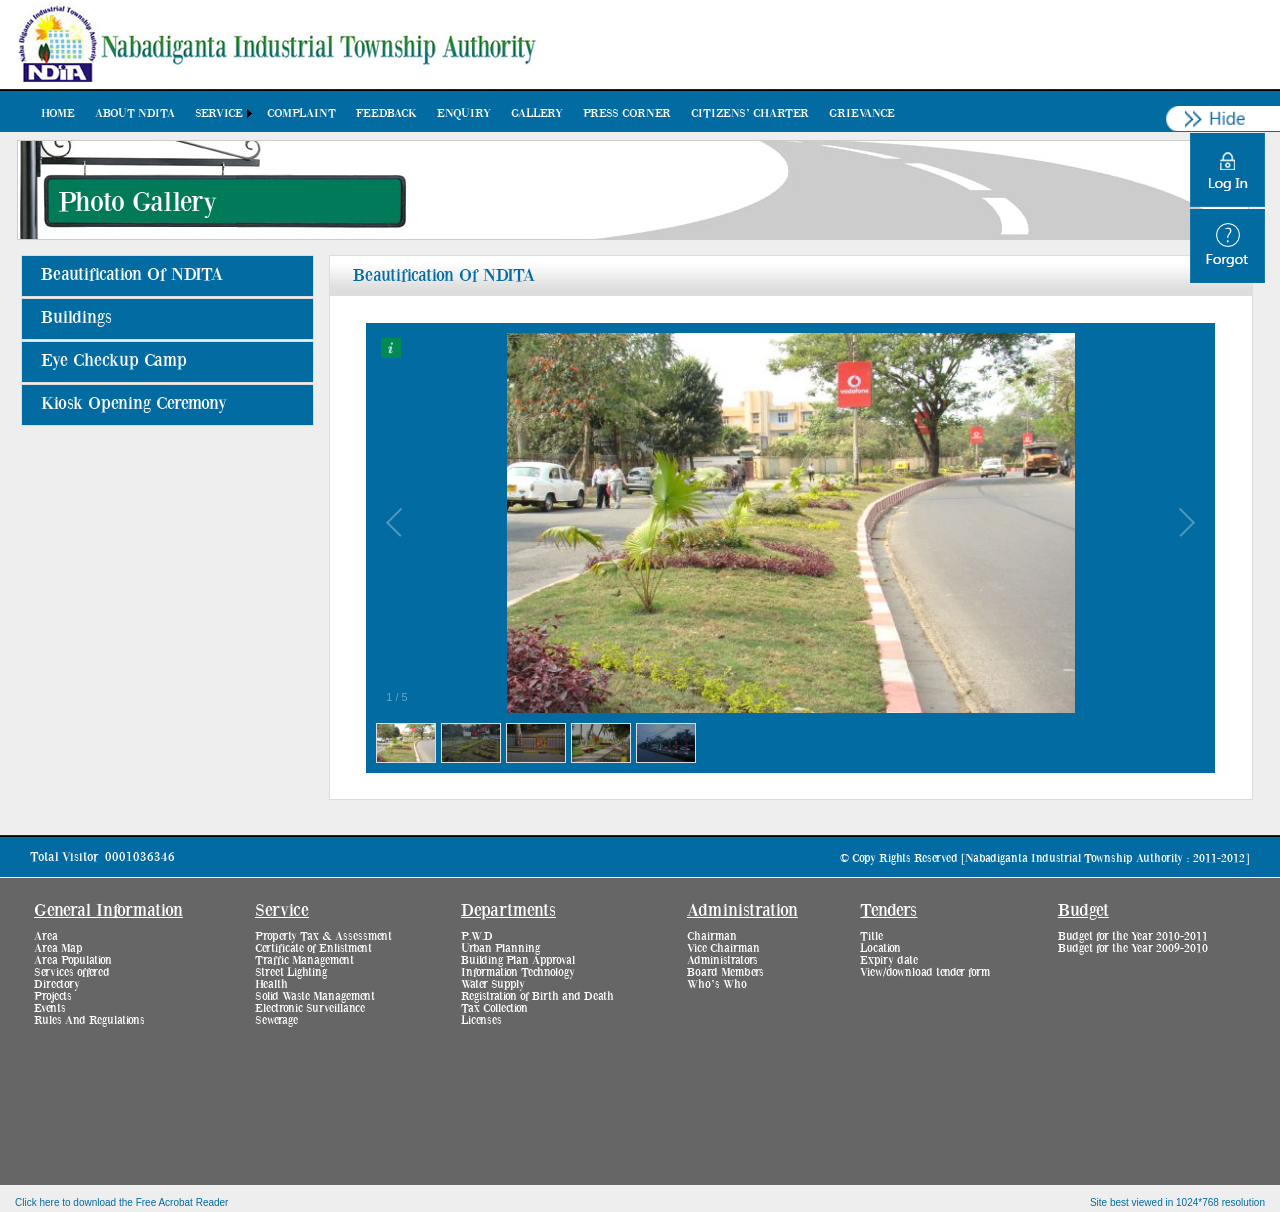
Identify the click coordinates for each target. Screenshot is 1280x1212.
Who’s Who (717, 984)
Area (46, 936)
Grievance (862, 113)
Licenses (481, 1020)
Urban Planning (500, 948)
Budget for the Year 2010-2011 (1133, 936)
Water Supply (493, 984)
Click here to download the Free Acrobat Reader (121, 1202)
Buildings (76, 318)
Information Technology (518, 972)
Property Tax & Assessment (323, 936)
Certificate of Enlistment (313, 948)
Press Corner (627, 113)
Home (58, 113)
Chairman (712, 936)
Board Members (725, 972)
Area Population (73, 960)
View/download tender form (925, 972)
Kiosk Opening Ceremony (134, 404)
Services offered (72, 972)
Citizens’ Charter (750, 113)
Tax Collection (494, 1008)
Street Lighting (291, 972)
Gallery (537, 113)
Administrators (722, 960)
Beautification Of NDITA (132, 275)
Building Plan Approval (518, 960)
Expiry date (889, 960)
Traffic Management (304, 960)
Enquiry (464, 113)
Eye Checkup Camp (114, 361)
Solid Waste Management (315, 996)
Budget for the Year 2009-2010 (1133, 948)
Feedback (386, 113)
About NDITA (135, 113)
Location (880, 948)
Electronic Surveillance (310, 1008)
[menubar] (468, 113)
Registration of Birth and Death (537, 996)
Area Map (58, 948)
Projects (53, 996)
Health (271, 984)
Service (219, 113)
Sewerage (276, 1020)
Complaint (301, 113)
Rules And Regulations (89, 1020)
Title (871, 936)
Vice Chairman (723, 948)
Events (50, 1008)
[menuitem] (58, 113)
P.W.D (477, 936)
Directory (57, 984)
